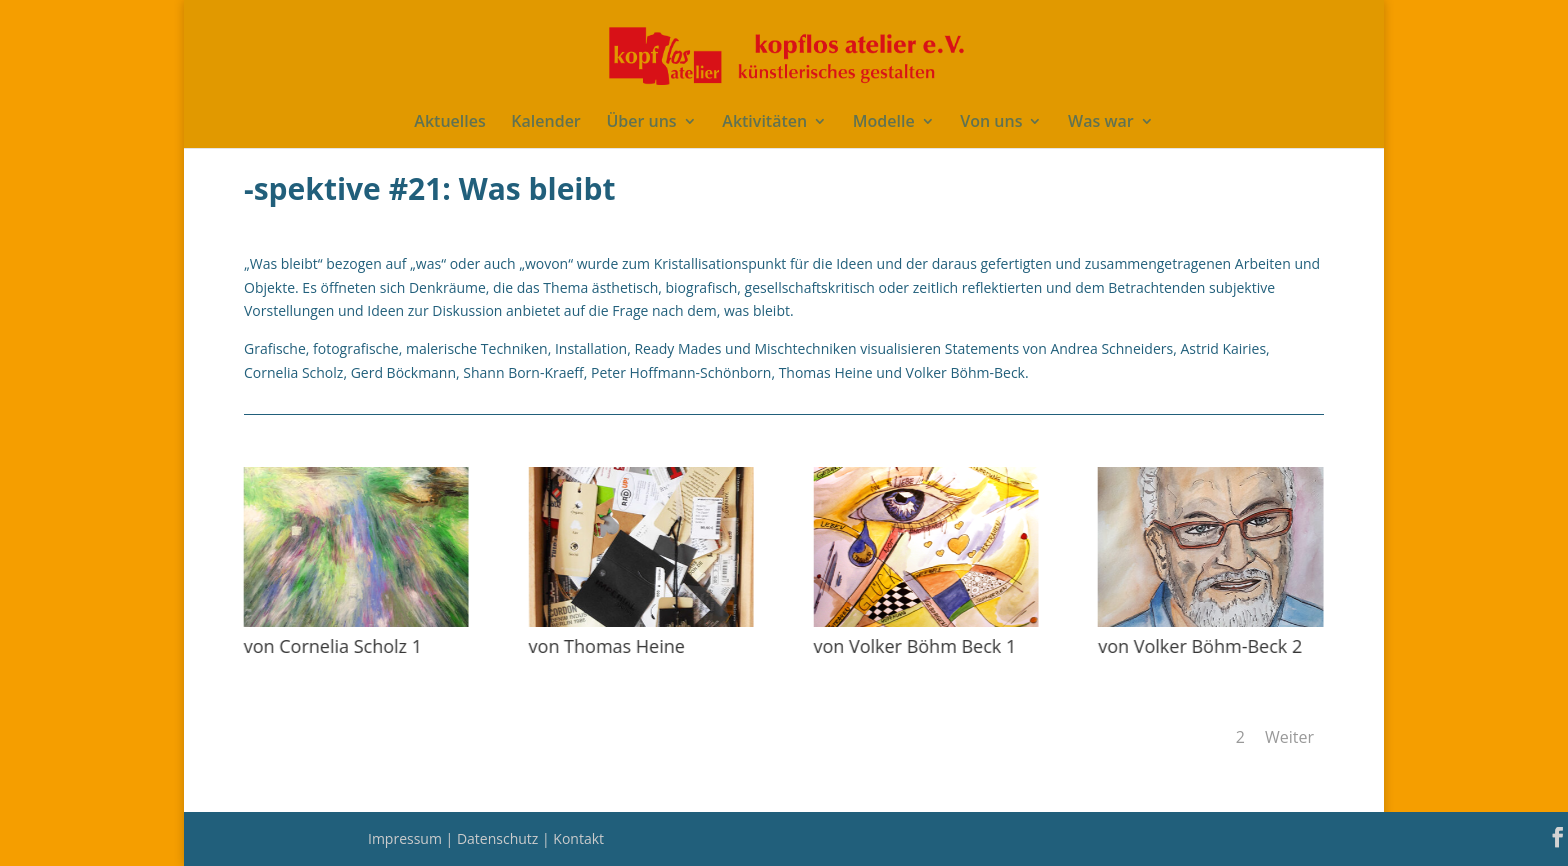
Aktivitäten (764, 123)
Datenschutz (499, 838)
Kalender (545, 123)
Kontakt (578, 838)
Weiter (1289, 737)
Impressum (407, 838)
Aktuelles (449, 123)
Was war (1101, 123)
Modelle (884, 123)
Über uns (641, 123)
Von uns (991, 123)
